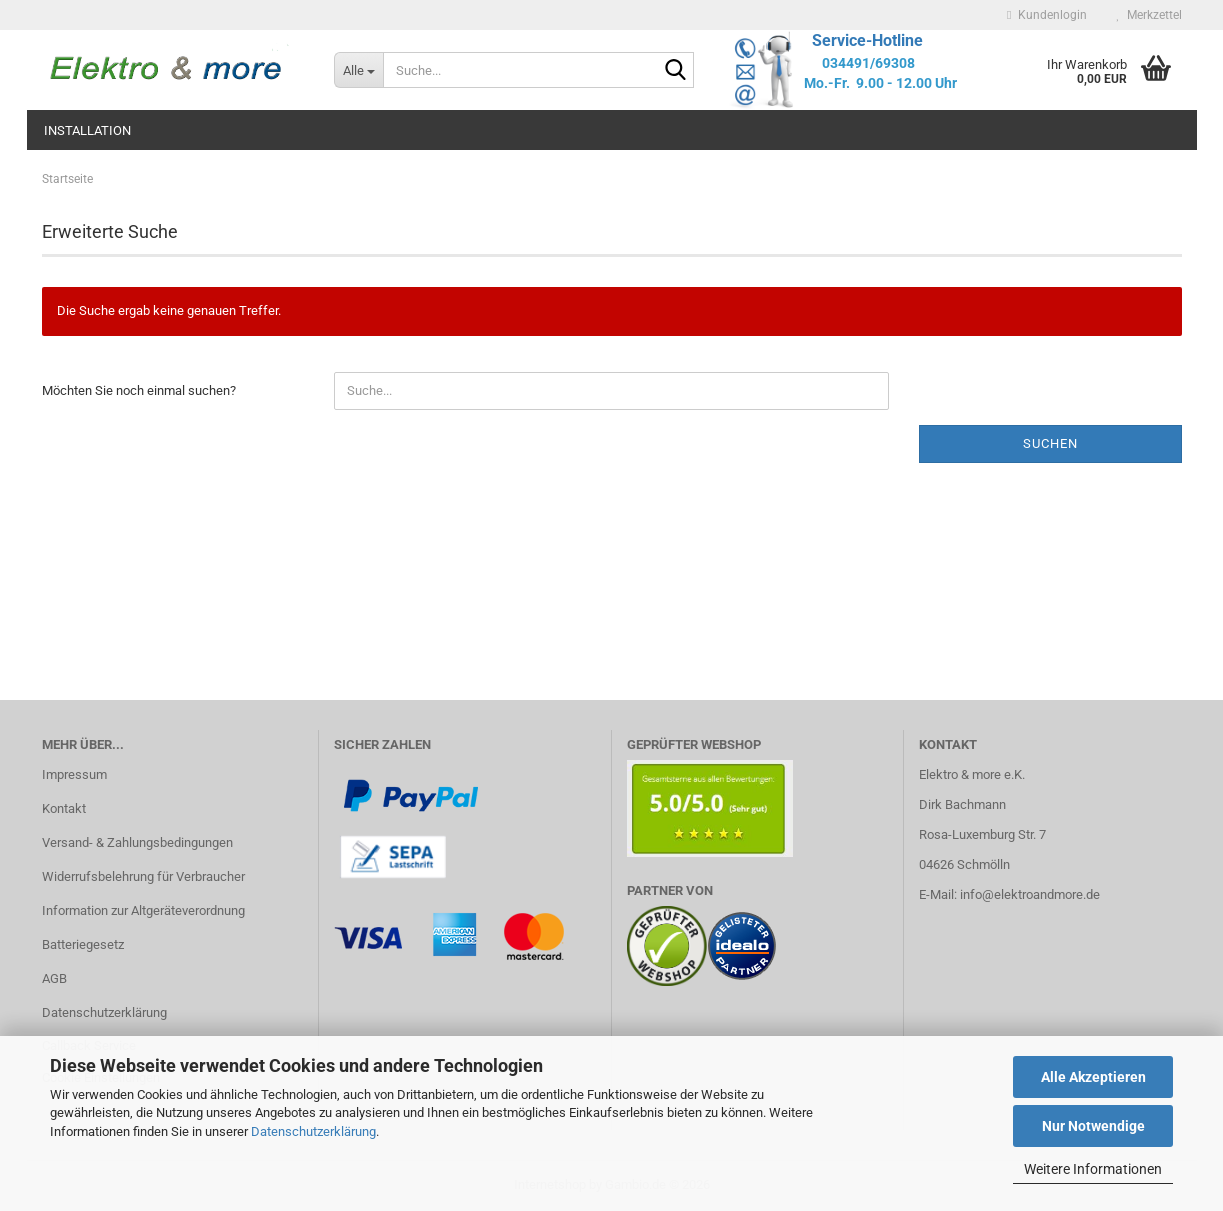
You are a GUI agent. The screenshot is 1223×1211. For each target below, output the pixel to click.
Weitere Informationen (1093, 1169)
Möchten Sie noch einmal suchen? (139, 390)
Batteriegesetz (83, 944)
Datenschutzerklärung (313, 1131)
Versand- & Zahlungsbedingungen (137, 842)
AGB (54, 978)
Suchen (1050, 443)
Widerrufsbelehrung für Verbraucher (143, 876)
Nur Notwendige (1093, 1126)
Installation (87, 130)
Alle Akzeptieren (1093, 1077)
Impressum (74, 774)
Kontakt (64, 808)
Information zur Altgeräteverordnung (143, 910)
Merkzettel (1149, 15)
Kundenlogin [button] (1046, 15)
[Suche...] (358, 70)
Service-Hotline (867, 40)
